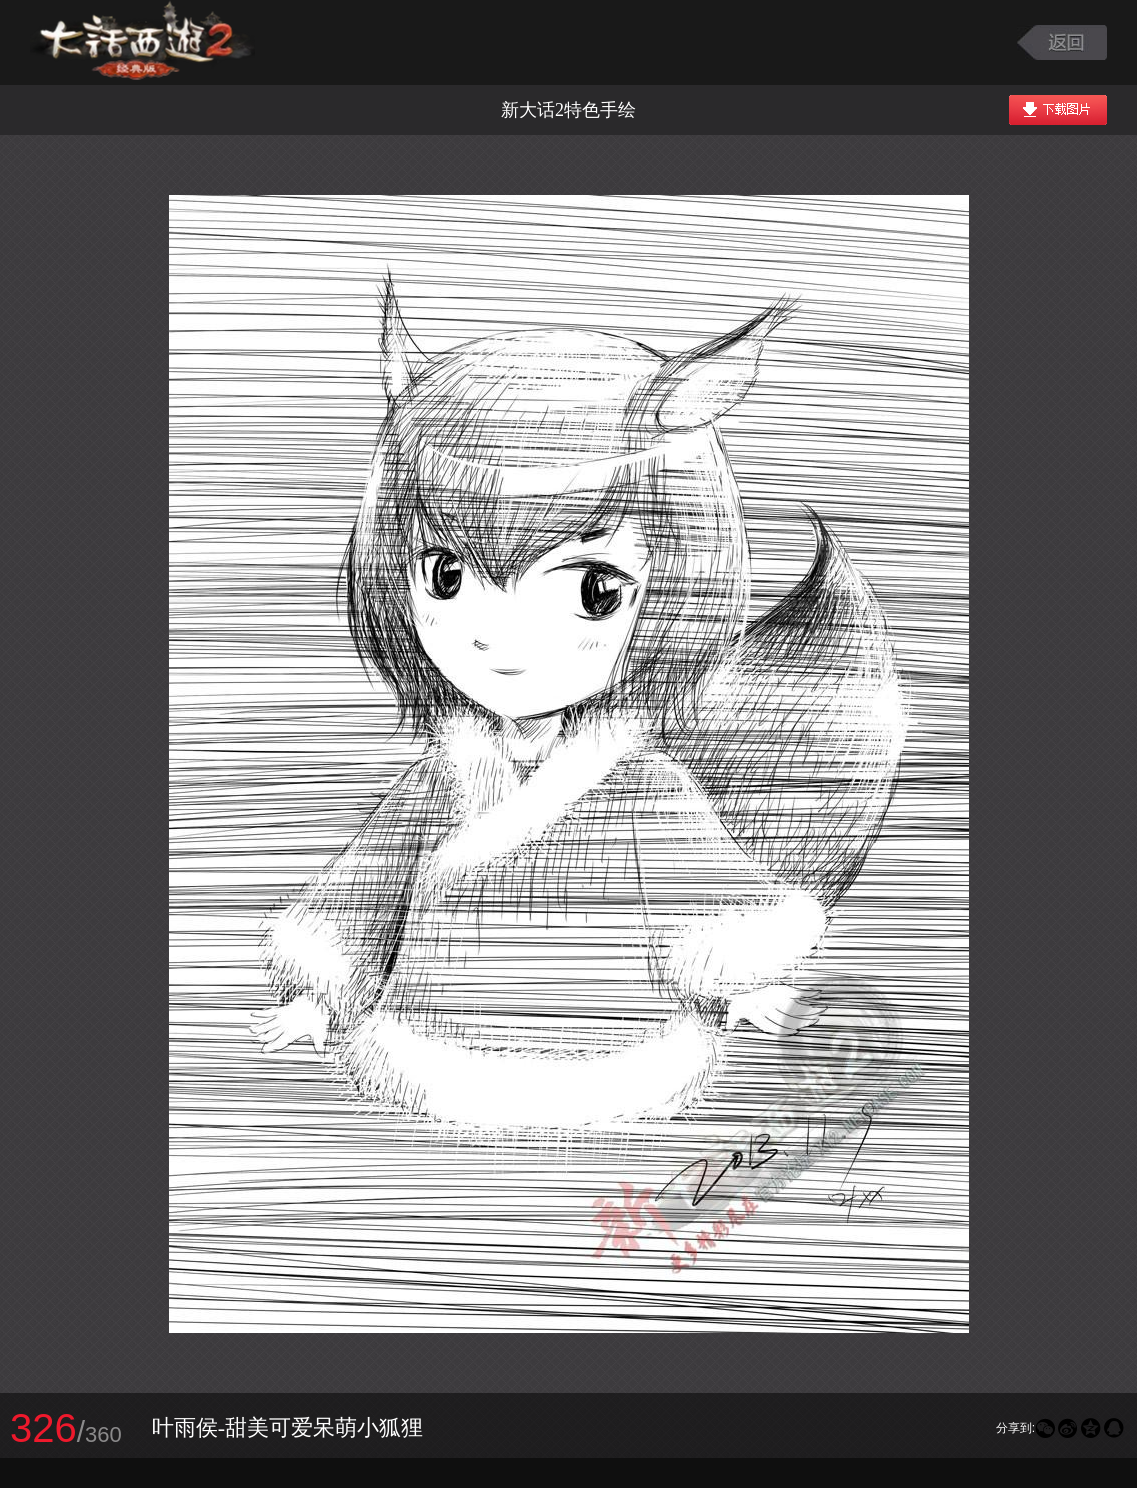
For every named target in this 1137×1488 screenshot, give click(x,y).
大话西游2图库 (142, 42)
